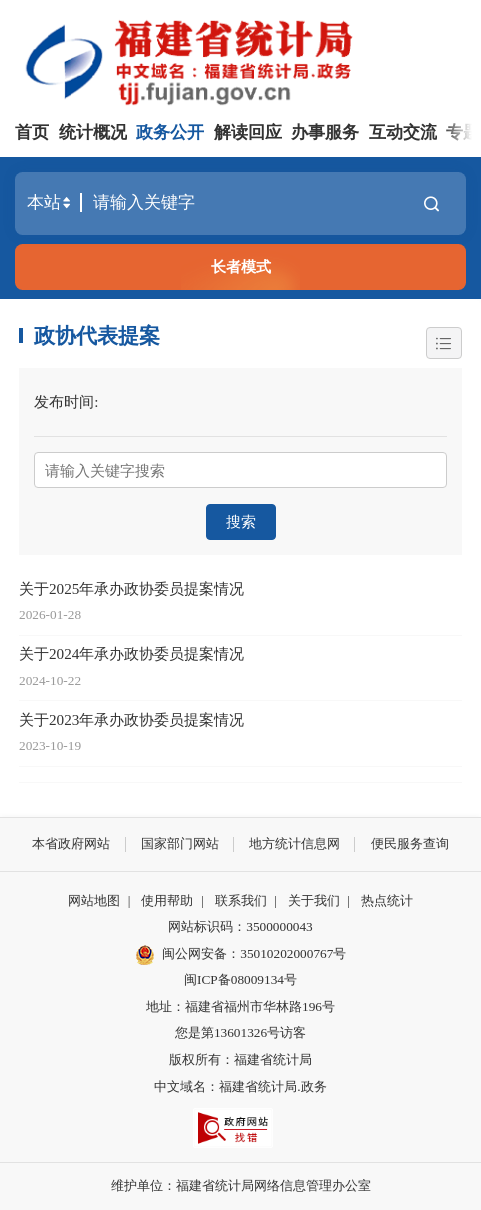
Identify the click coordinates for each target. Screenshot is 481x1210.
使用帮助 (167, 900)
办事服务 (325, 132)
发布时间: (66, 401)
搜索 (241, 521)
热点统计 (387, 900)
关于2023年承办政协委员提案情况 (131, 719)
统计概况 (93, 132)
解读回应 (248, 132)
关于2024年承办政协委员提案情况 (131, 653)
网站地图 (94, 900)
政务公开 (170, 132)
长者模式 (241, 266)
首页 (32, 132)
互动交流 (403, 132)
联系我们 (241, 900)
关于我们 (314, 900)
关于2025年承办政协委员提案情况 (131, 588)
